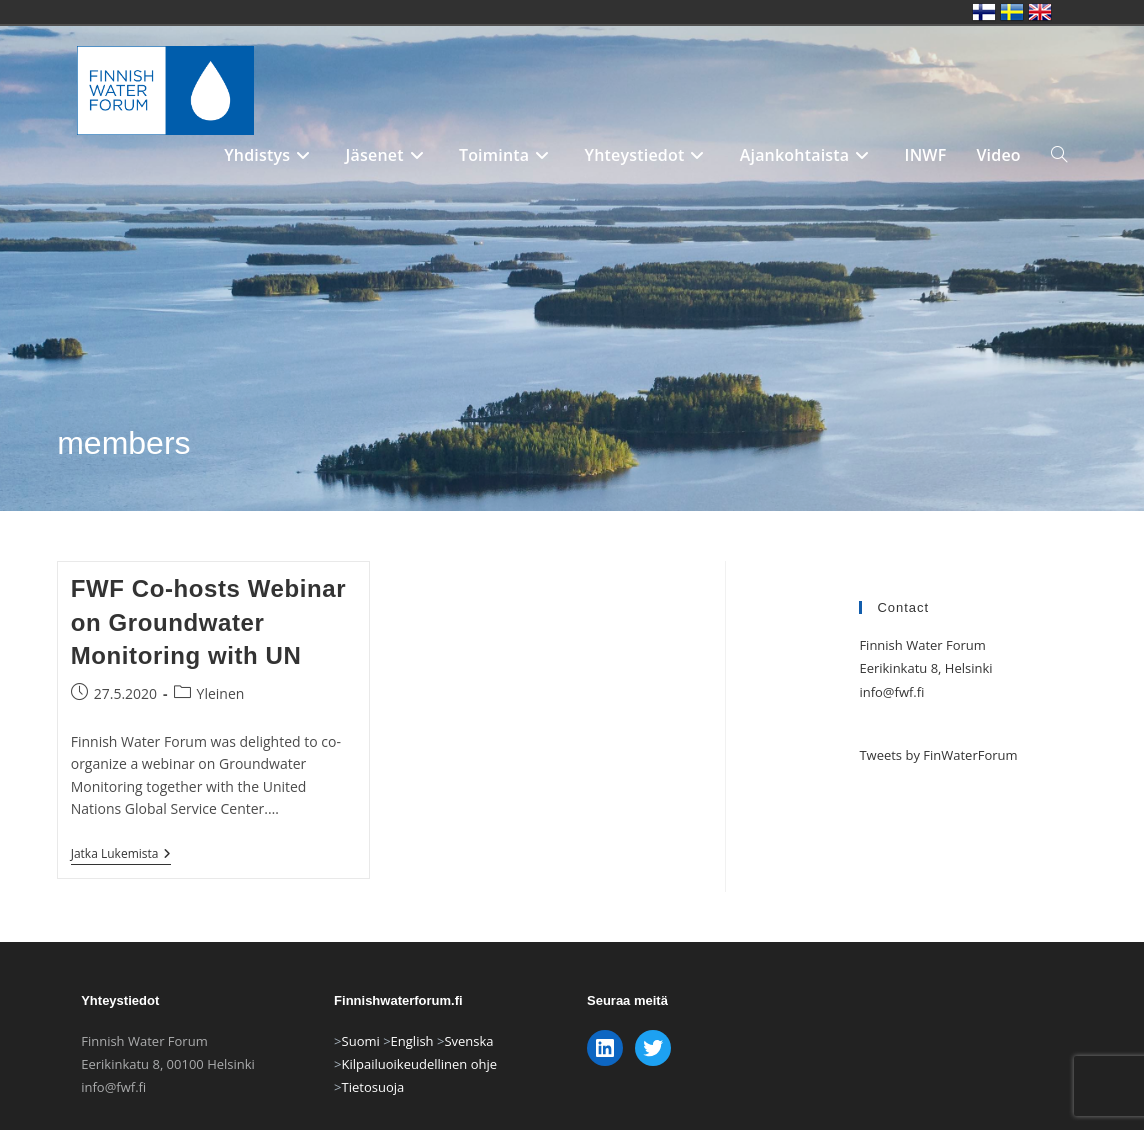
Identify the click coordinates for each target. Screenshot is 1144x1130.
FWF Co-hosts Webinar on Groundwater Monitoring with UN (209, 622)
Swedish (1012, 12)
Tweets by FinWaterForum (938, 755)
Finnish (984, 12)
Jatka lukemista (121, 855)
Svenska (468, 1067)
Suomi (361, 1067)
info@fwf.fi (891, 692)
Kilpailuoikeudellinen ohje (420, 1090)
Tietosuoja (373, 1114)
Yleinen (221, 693)
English (412, 1067)
